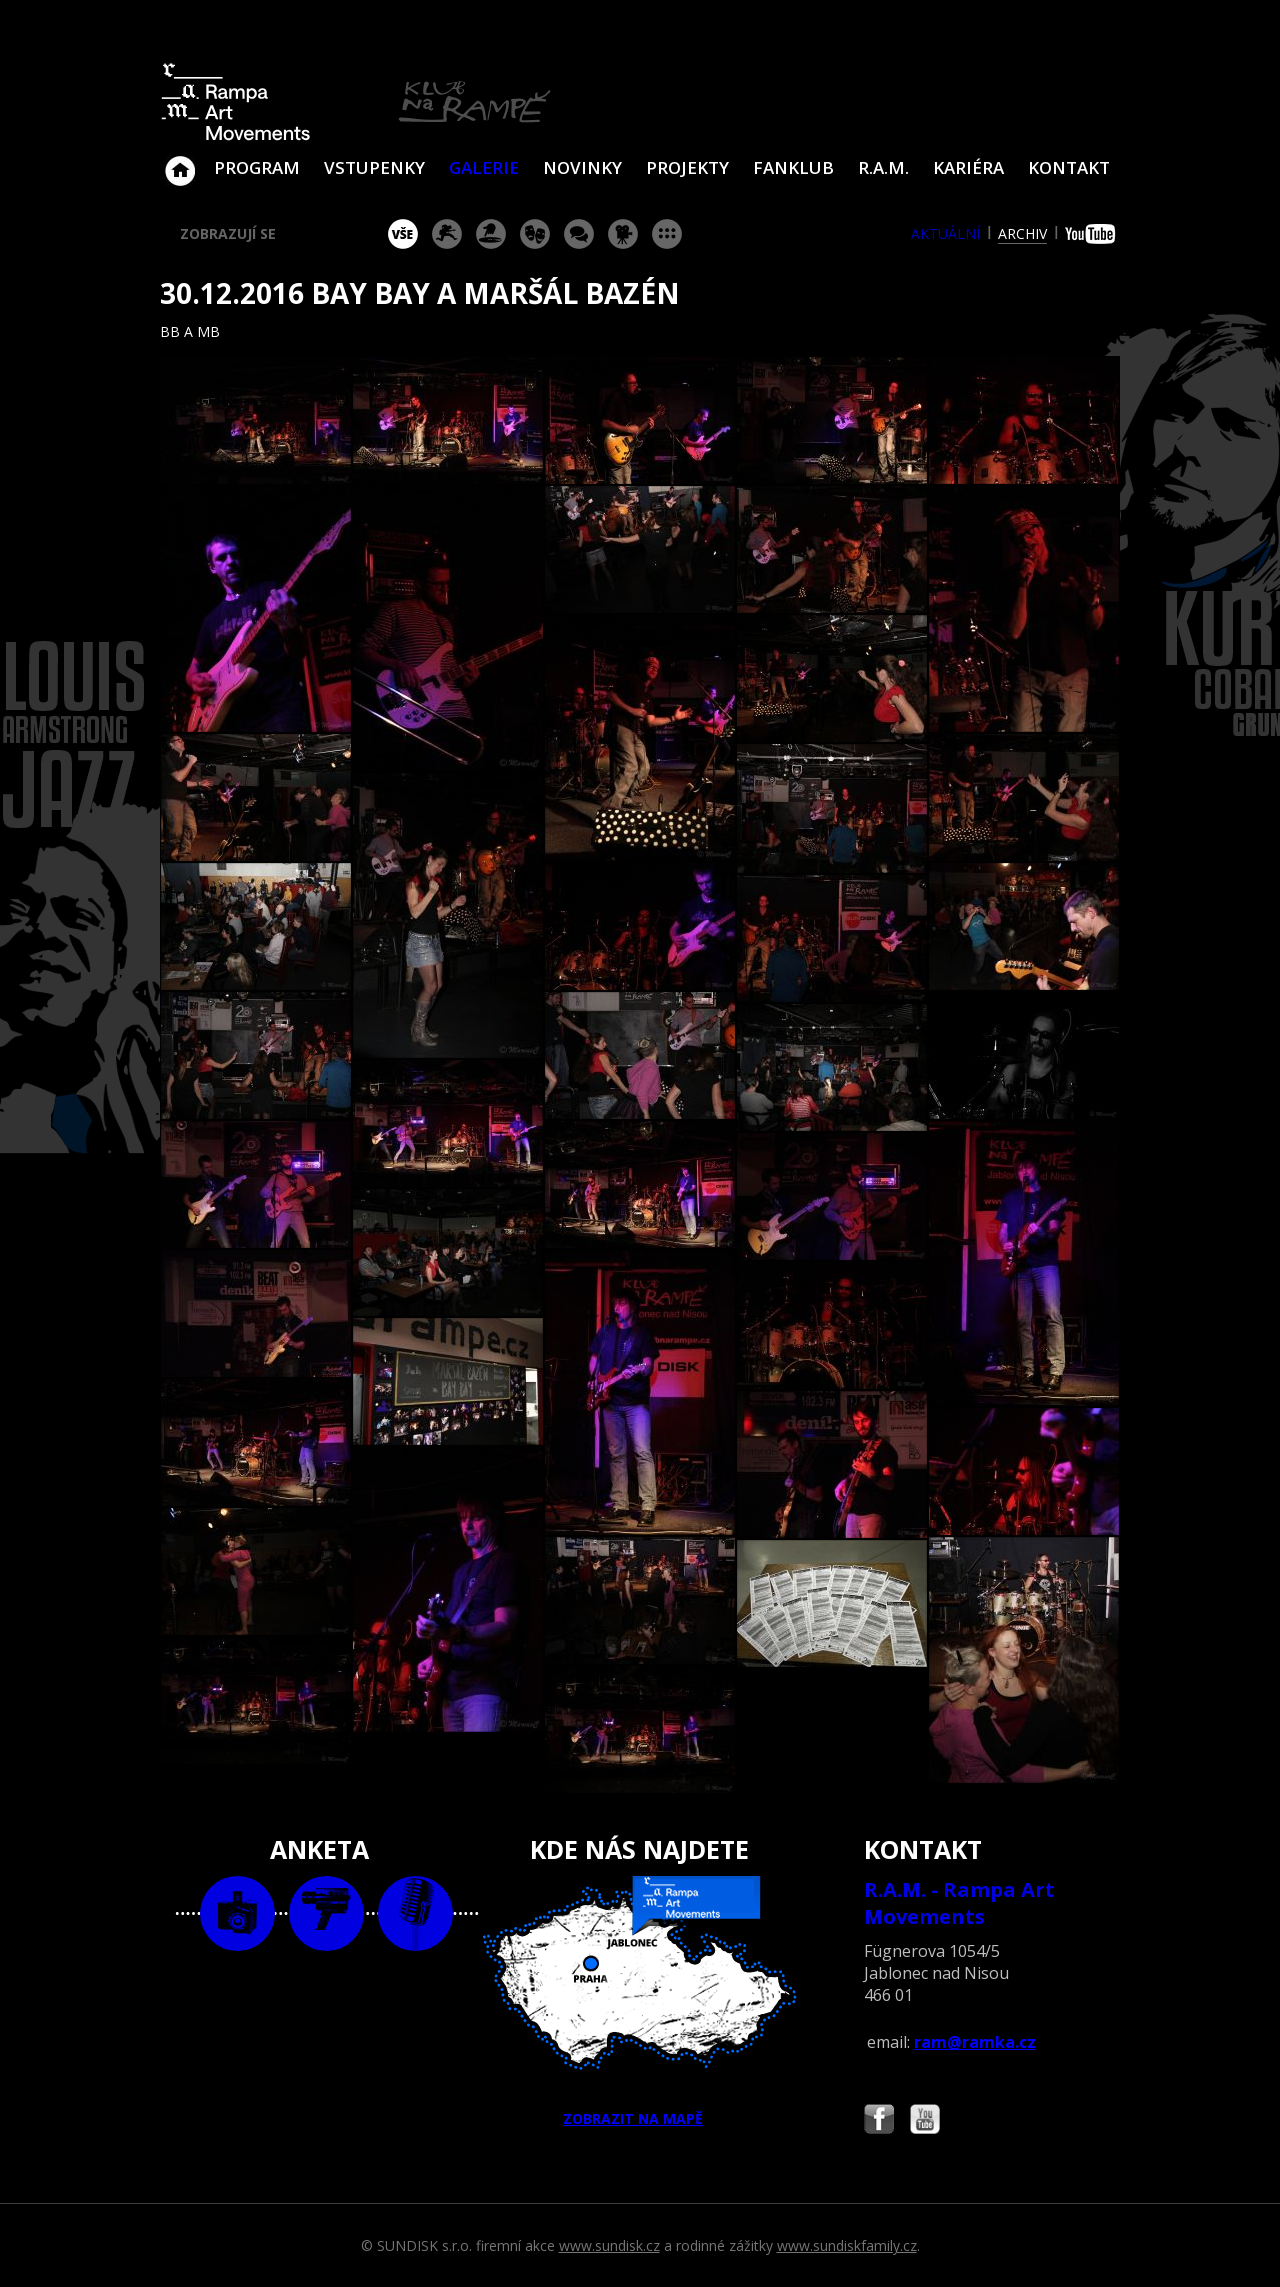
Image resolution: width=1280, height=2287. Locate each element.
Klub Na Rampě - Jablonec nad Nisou (180, 161)
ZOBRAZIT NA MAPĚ (640, 2002)
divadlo (535, 234)
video (326, 1913)
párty (491, 234)
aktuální (945, 233)
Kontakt (1069, 167)
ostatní (667, 234)
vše (403, 234)
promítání (623, 234)
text (415, 1913)
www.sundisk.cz (609, 2245)
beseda (579, 234)
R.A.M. (883, 167)
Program (257, 167)
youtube (1092, 234)
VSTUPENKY (374, 167)
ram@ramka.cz (975, 2042)
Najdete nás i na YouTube (925, 2121)
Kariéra (968, 167)
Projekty (687, 167)
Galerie (484, 167)
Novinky (582, 167)
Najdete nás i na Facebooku (879, 2121)
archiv (1022, 233)
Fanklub (793, 167)
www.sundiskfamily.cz (847, 2245)
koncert (447, 234)
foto (237, 1913)
